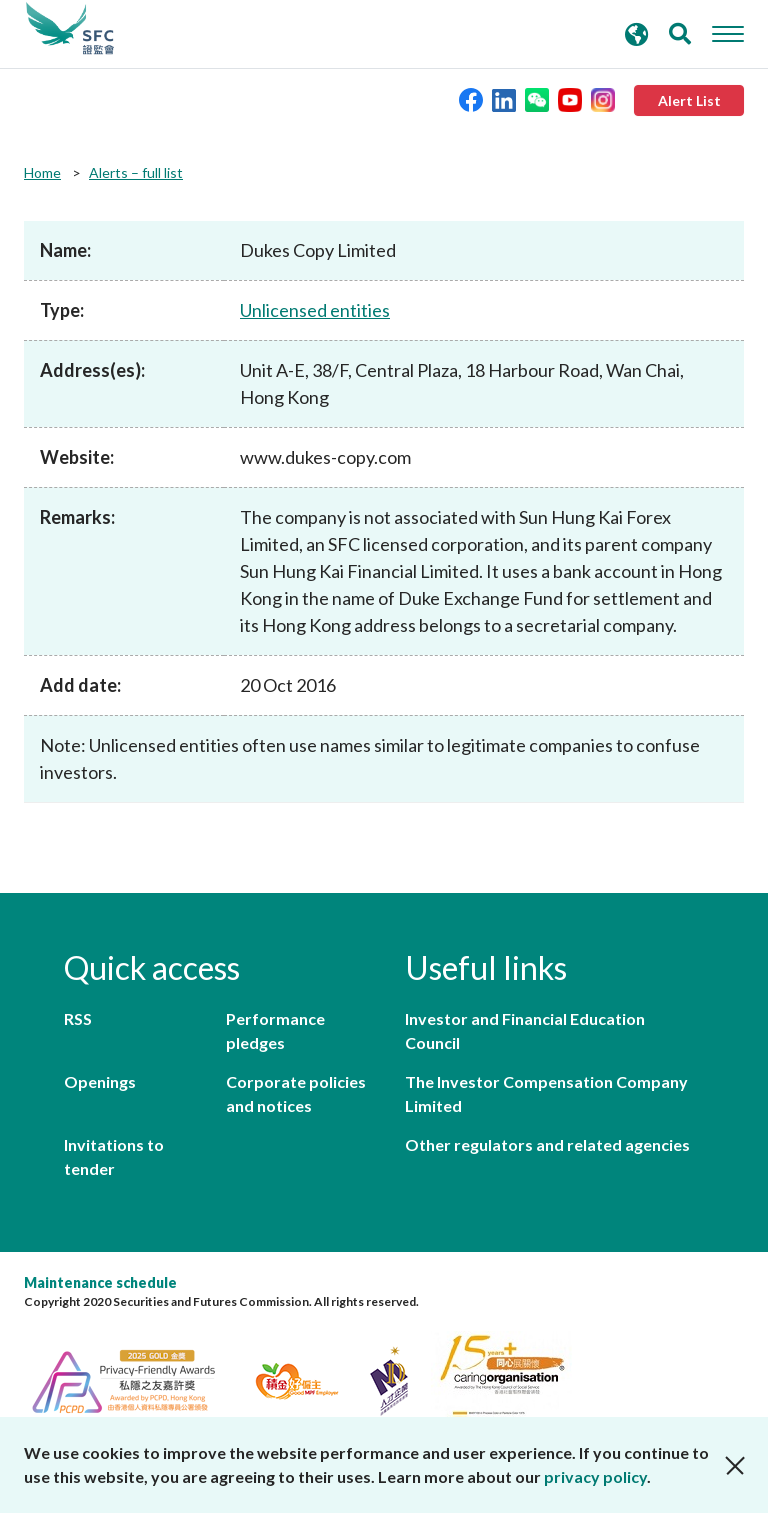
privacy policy (595, 1476)
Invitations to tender (114, 1156)
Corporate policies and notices (296, 1093)
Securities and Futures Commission (70, 29)
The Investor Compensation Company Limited (546, 1093)
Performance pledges (275, 1030)
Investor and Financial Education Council (525, 1030)
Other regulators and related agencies (547, 1144)
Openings (100, 1081)
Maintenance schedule (100, 1282)
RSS (78, 1018)
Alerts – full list (136, 172)
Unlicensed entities (315, 310)
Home (42, 172)
